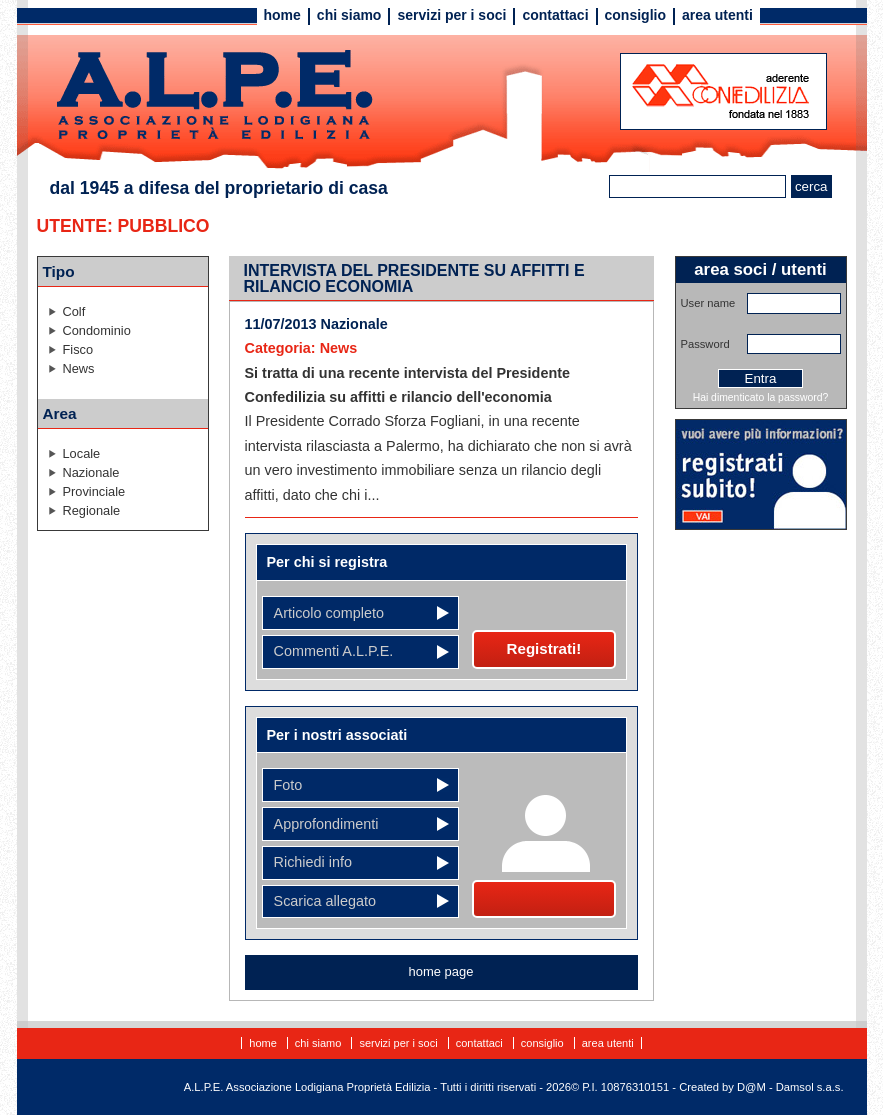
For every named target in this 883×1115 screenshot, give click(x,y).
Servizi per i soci (451, 15)
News (79, 368)
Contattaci (555, 15)
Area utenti (717, 15)
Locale (82, 453)
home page (441, 971)
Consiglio (635, 15)
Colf (74, 311)
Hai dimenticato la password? (761, 397)
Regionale (92, 510)
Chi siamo (349, 15)
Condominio (97, 330)
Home (282, 15)
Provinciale (94, 491)
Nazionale (91, 472)
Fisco (78, 349)
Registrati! (544, 648)
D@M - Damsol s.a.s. (790, 1087)
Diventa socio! (543, 899)
